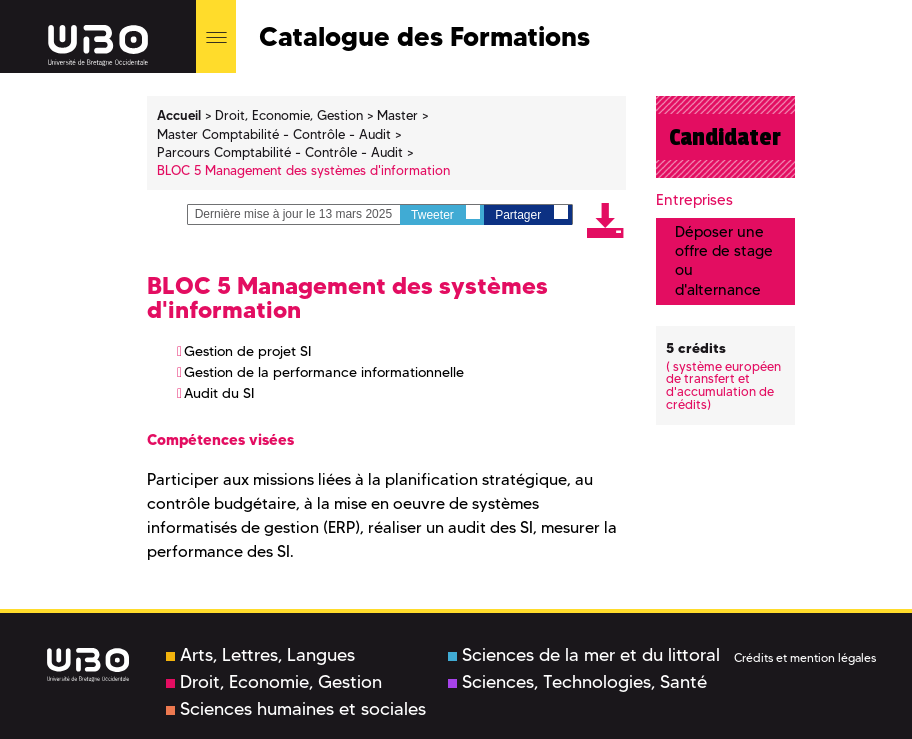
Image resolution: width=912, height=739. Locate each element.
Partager (531, 213)
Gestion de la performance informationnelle (324, 372)
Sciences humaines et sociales (296, 709)
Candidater (725, 137)
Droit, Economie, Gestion (274, 682)
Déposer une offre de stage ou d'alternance (724, 261)
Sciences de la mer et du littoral (584, 655)
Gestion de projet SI (247, 351)
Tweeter (445, 213)
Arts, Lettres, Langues (260, 655)
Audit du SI (219, 393)
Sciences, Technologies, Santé (577, 682)
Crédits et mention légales (805, 657)
